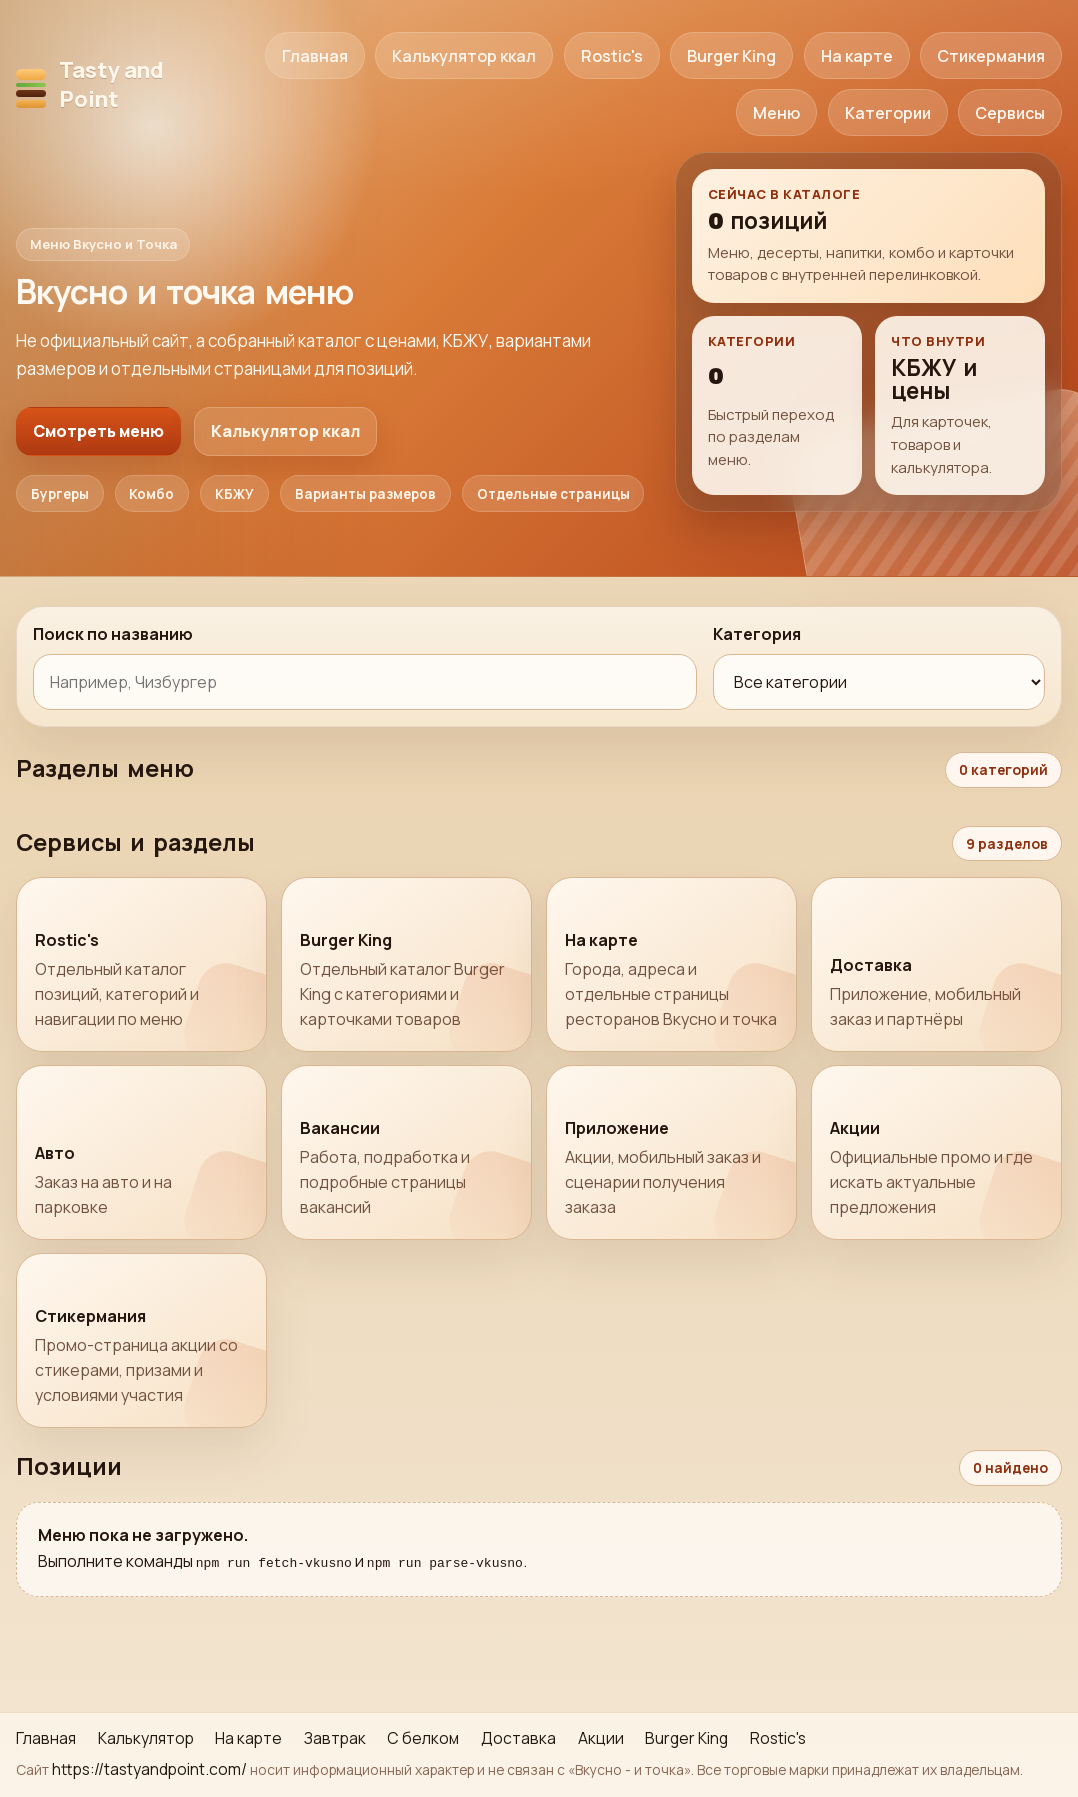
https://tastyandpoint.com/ (149, 1769)
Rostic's (612, 56)
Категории (888, 113)
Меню (776, 113)
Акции (601, 1738)
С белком (423, 1738)
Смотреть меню (98, 431)
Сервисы (1010, 113)
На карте (857, 56)
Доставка (518, 1738)
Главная (315, 56)
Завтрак (335, 1738)
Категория (757, 634)
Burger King (731, 56)
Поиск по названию (113, 634)
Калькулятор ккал (464, 56)
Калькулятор (146, 1738)
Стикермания (991, 56)
